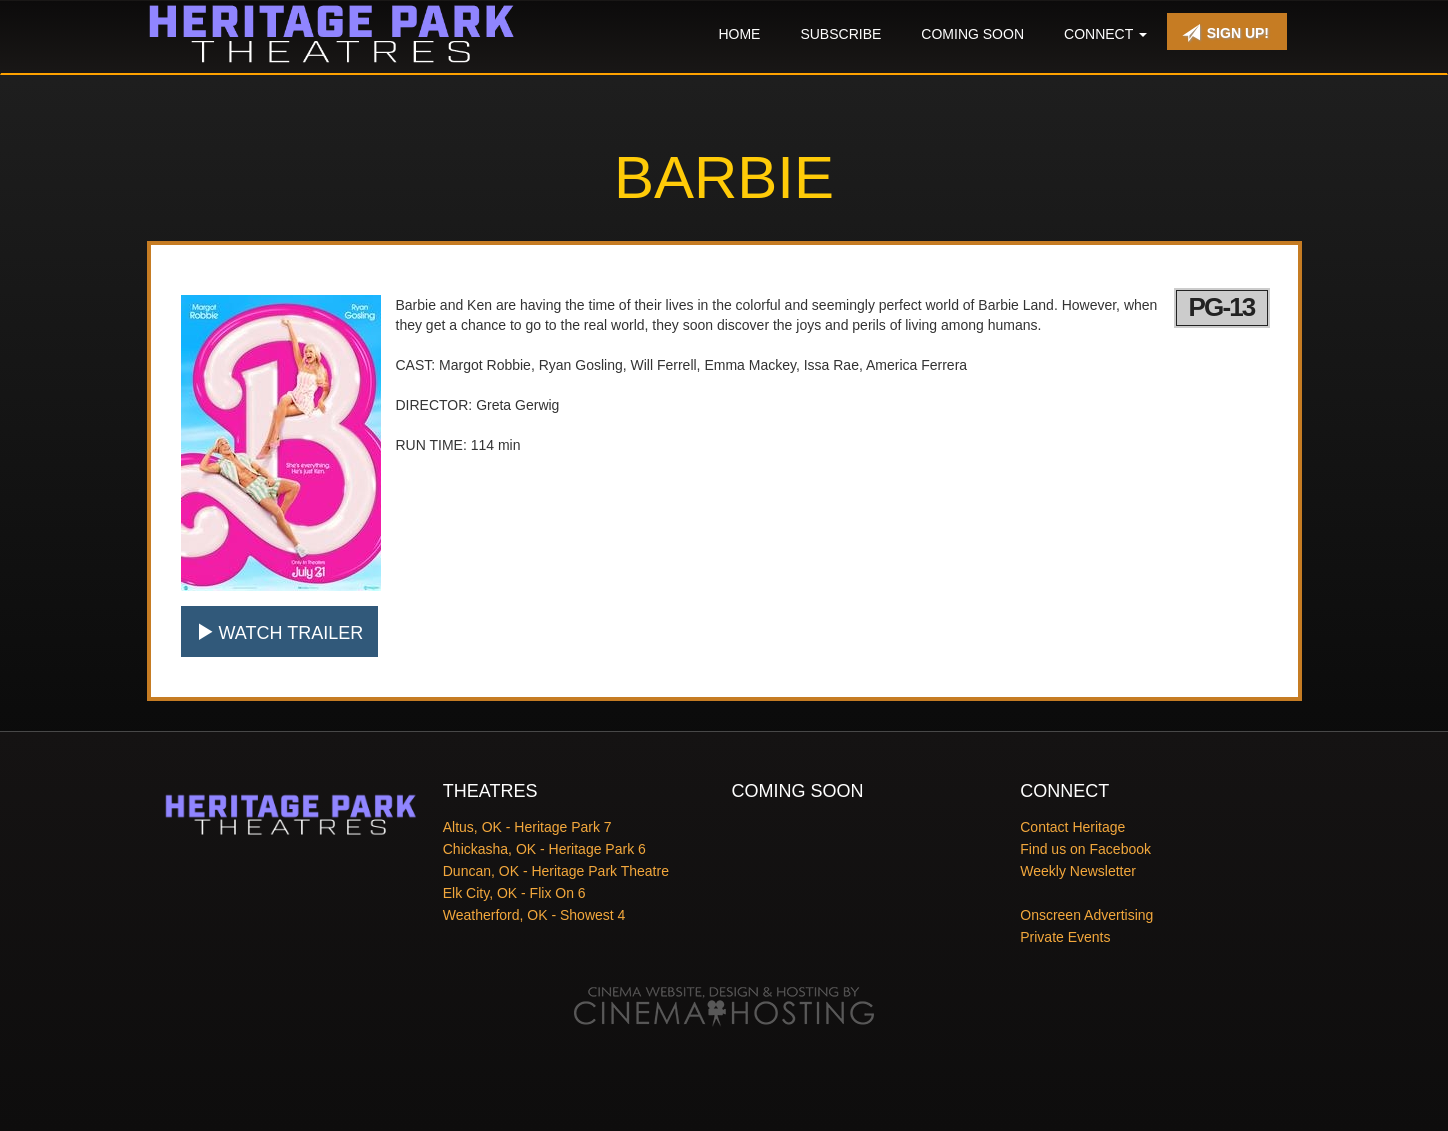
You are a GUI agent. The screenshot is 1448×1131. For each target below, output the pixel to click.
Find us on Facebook (1085, 849)
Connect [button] (1105, 34)
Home (739, 34)
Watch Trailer (280, 632)
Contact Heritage (1072, 827)
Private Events (1065, 937)
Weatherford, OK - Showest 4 (534, 915)
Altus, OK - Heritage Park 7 (527, 827)
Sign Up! (1225, 33)
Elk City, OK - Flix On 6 (514, 893)
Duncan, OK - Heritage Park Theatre (556, 871)
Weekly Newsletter (1078, 871)
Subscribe (840, 34)
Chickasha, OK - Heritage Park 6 (544, 849)
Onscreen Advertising (1086, 915)
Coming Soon (972, 34)
